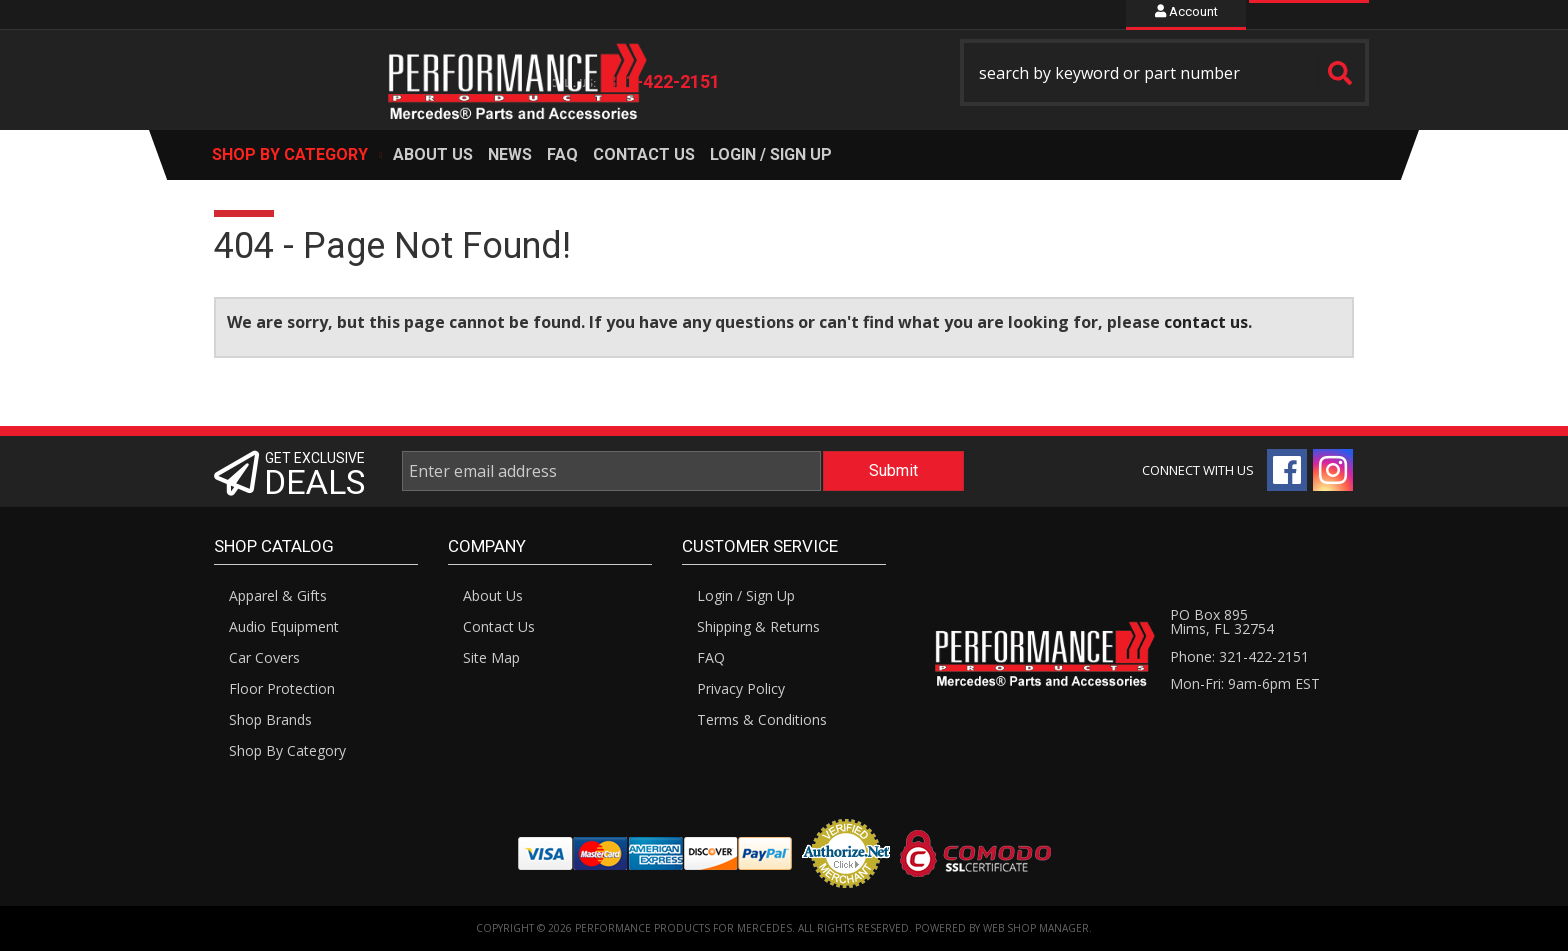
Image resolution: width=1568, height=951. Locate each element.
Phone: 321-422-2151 (1239, 656)
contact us (1206, 322)
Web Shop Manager (1036, 928)
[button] (1165, 72)
